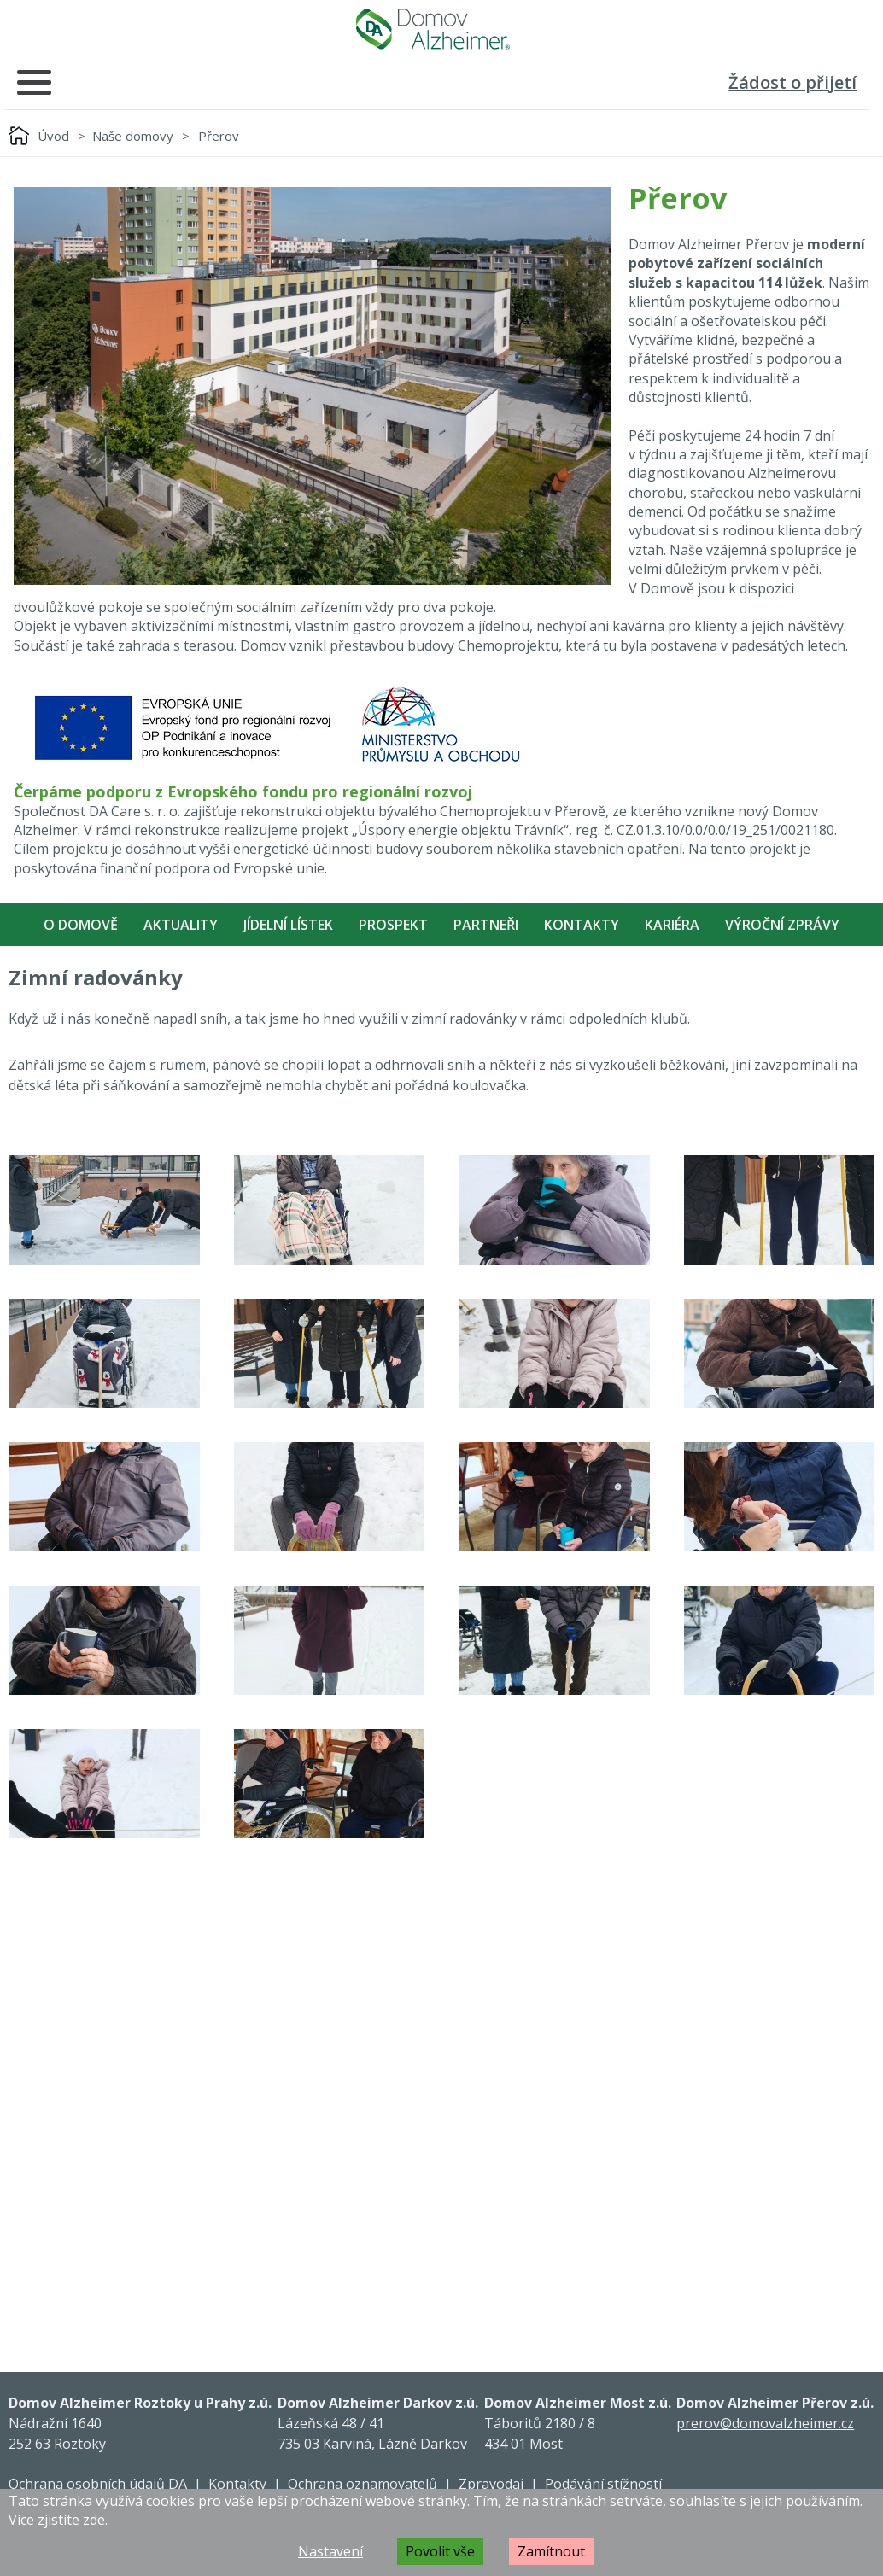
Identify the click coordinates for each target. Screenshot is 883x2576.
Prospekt (393, 924)
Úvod (53, 135)
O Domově (81, 924)
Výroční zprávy (782, 924)
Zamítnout (551, 2551)
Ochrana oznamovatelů (362, 2483)
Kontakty (581, 924)
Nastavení (330, 2551)
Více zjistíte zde (57, 2519)
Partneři (485, 924)
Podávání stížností (603, 2483)
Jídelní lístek (288, 924)
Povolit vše (440, 2551)
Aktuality (180, 924)
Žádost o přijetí (792, 82)
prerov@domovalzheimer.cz (765, 2423)
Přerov (218, 135)
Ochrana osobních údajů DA (98, 2483)
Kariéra (672, 924)
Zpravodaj (491, 2483)
